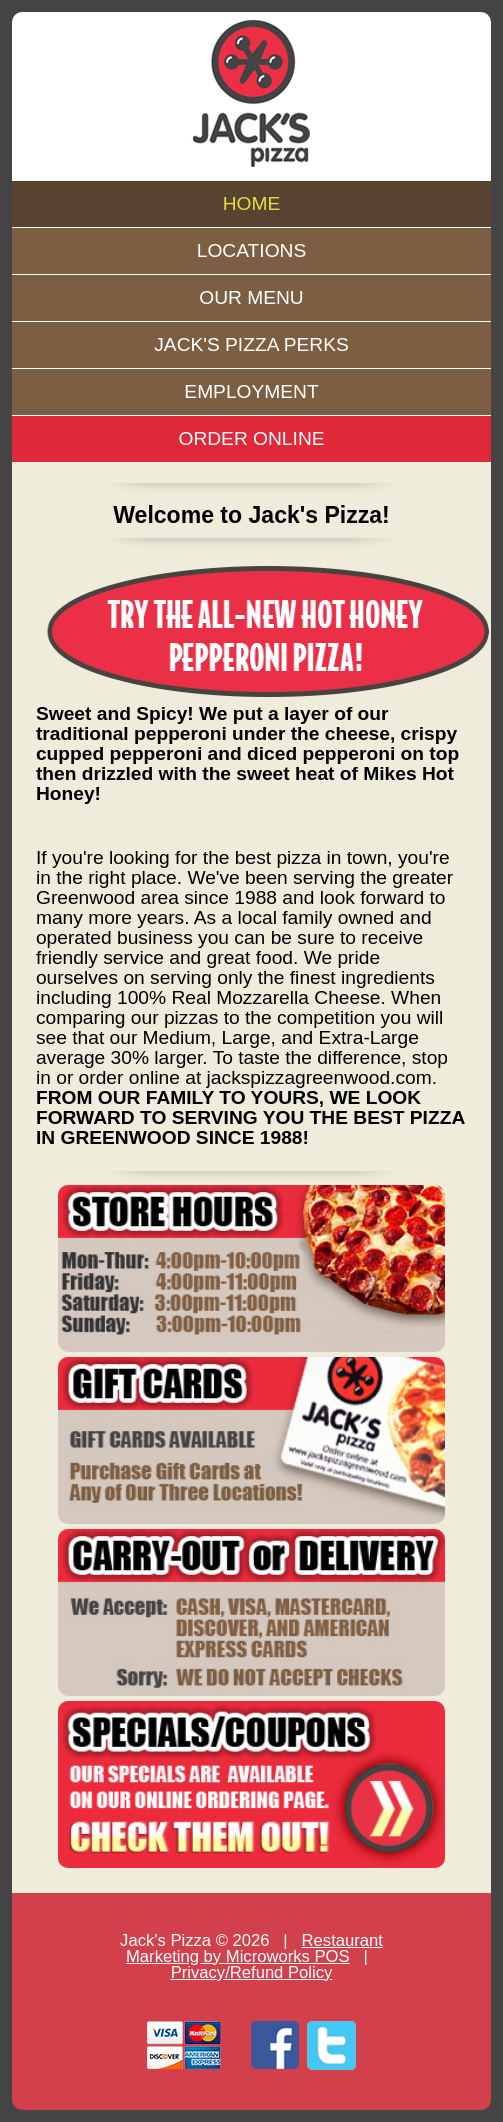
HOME (252, 203)
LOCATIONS (251, 250)
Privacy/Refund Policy (252, 1972)
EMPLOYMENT (251, 391)
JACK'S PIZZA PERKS (251, 344)
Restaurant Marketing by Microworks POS (254, 1948)
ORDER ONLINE (251, 438)
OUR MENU (251, 297)
